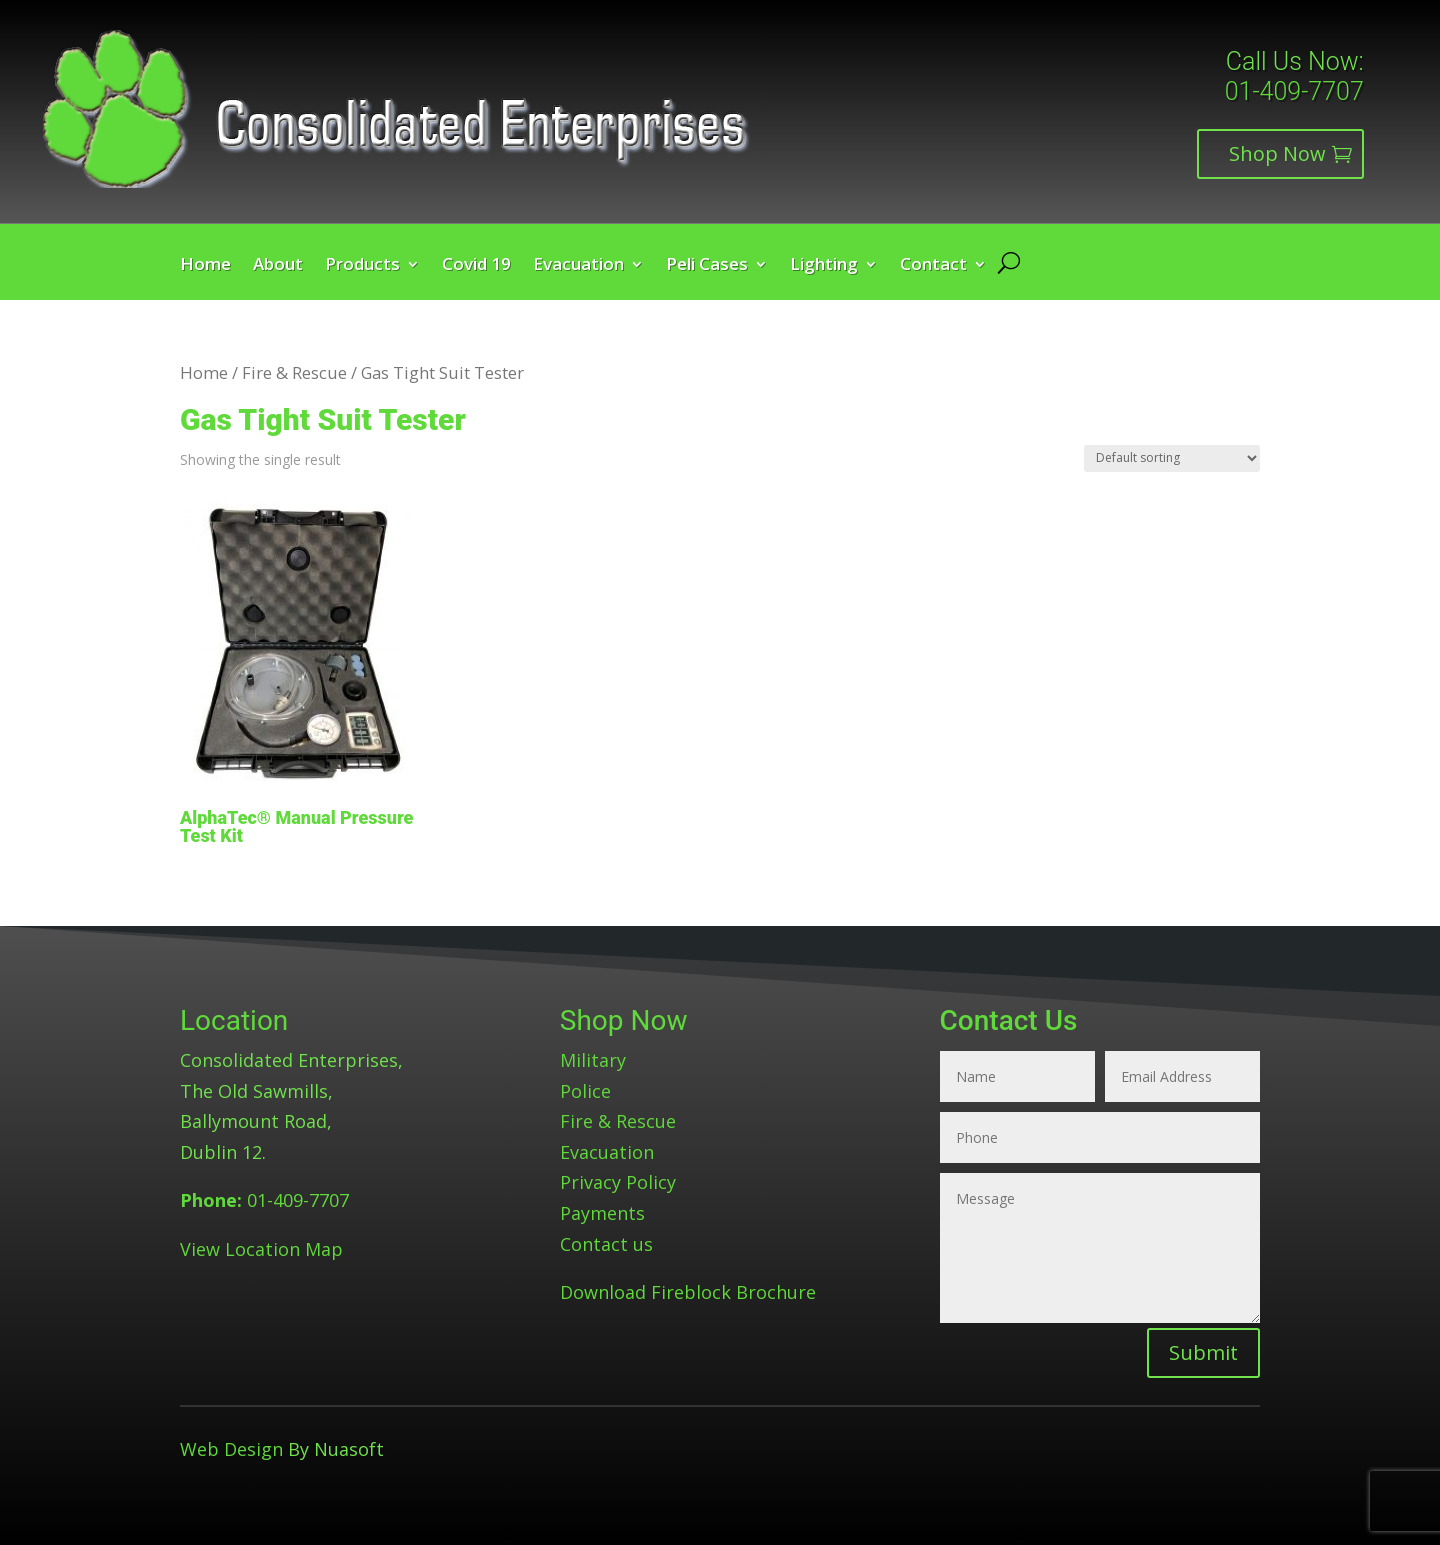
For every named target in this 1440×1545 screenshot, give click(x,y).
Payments (602, 1213)
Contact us (606, 1244)
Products (362, 266)
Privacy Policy (618, 1182)
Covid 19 (476, 266)
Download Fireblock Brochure (688, 1292)
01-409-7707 (1294, 91)
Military (593, 1060)
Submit (1203, 1352)
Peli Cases (707, 266)
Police (585, 1091)
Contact (933, 266)
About (278, 266)
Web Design (231, 1449)
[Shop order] (1172, 458)
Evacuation (578, 266)
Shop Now (1277, 153)
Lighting (824, 266)
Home (205, 266)
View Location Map (261, 1249)
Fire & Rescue (294, 372)
